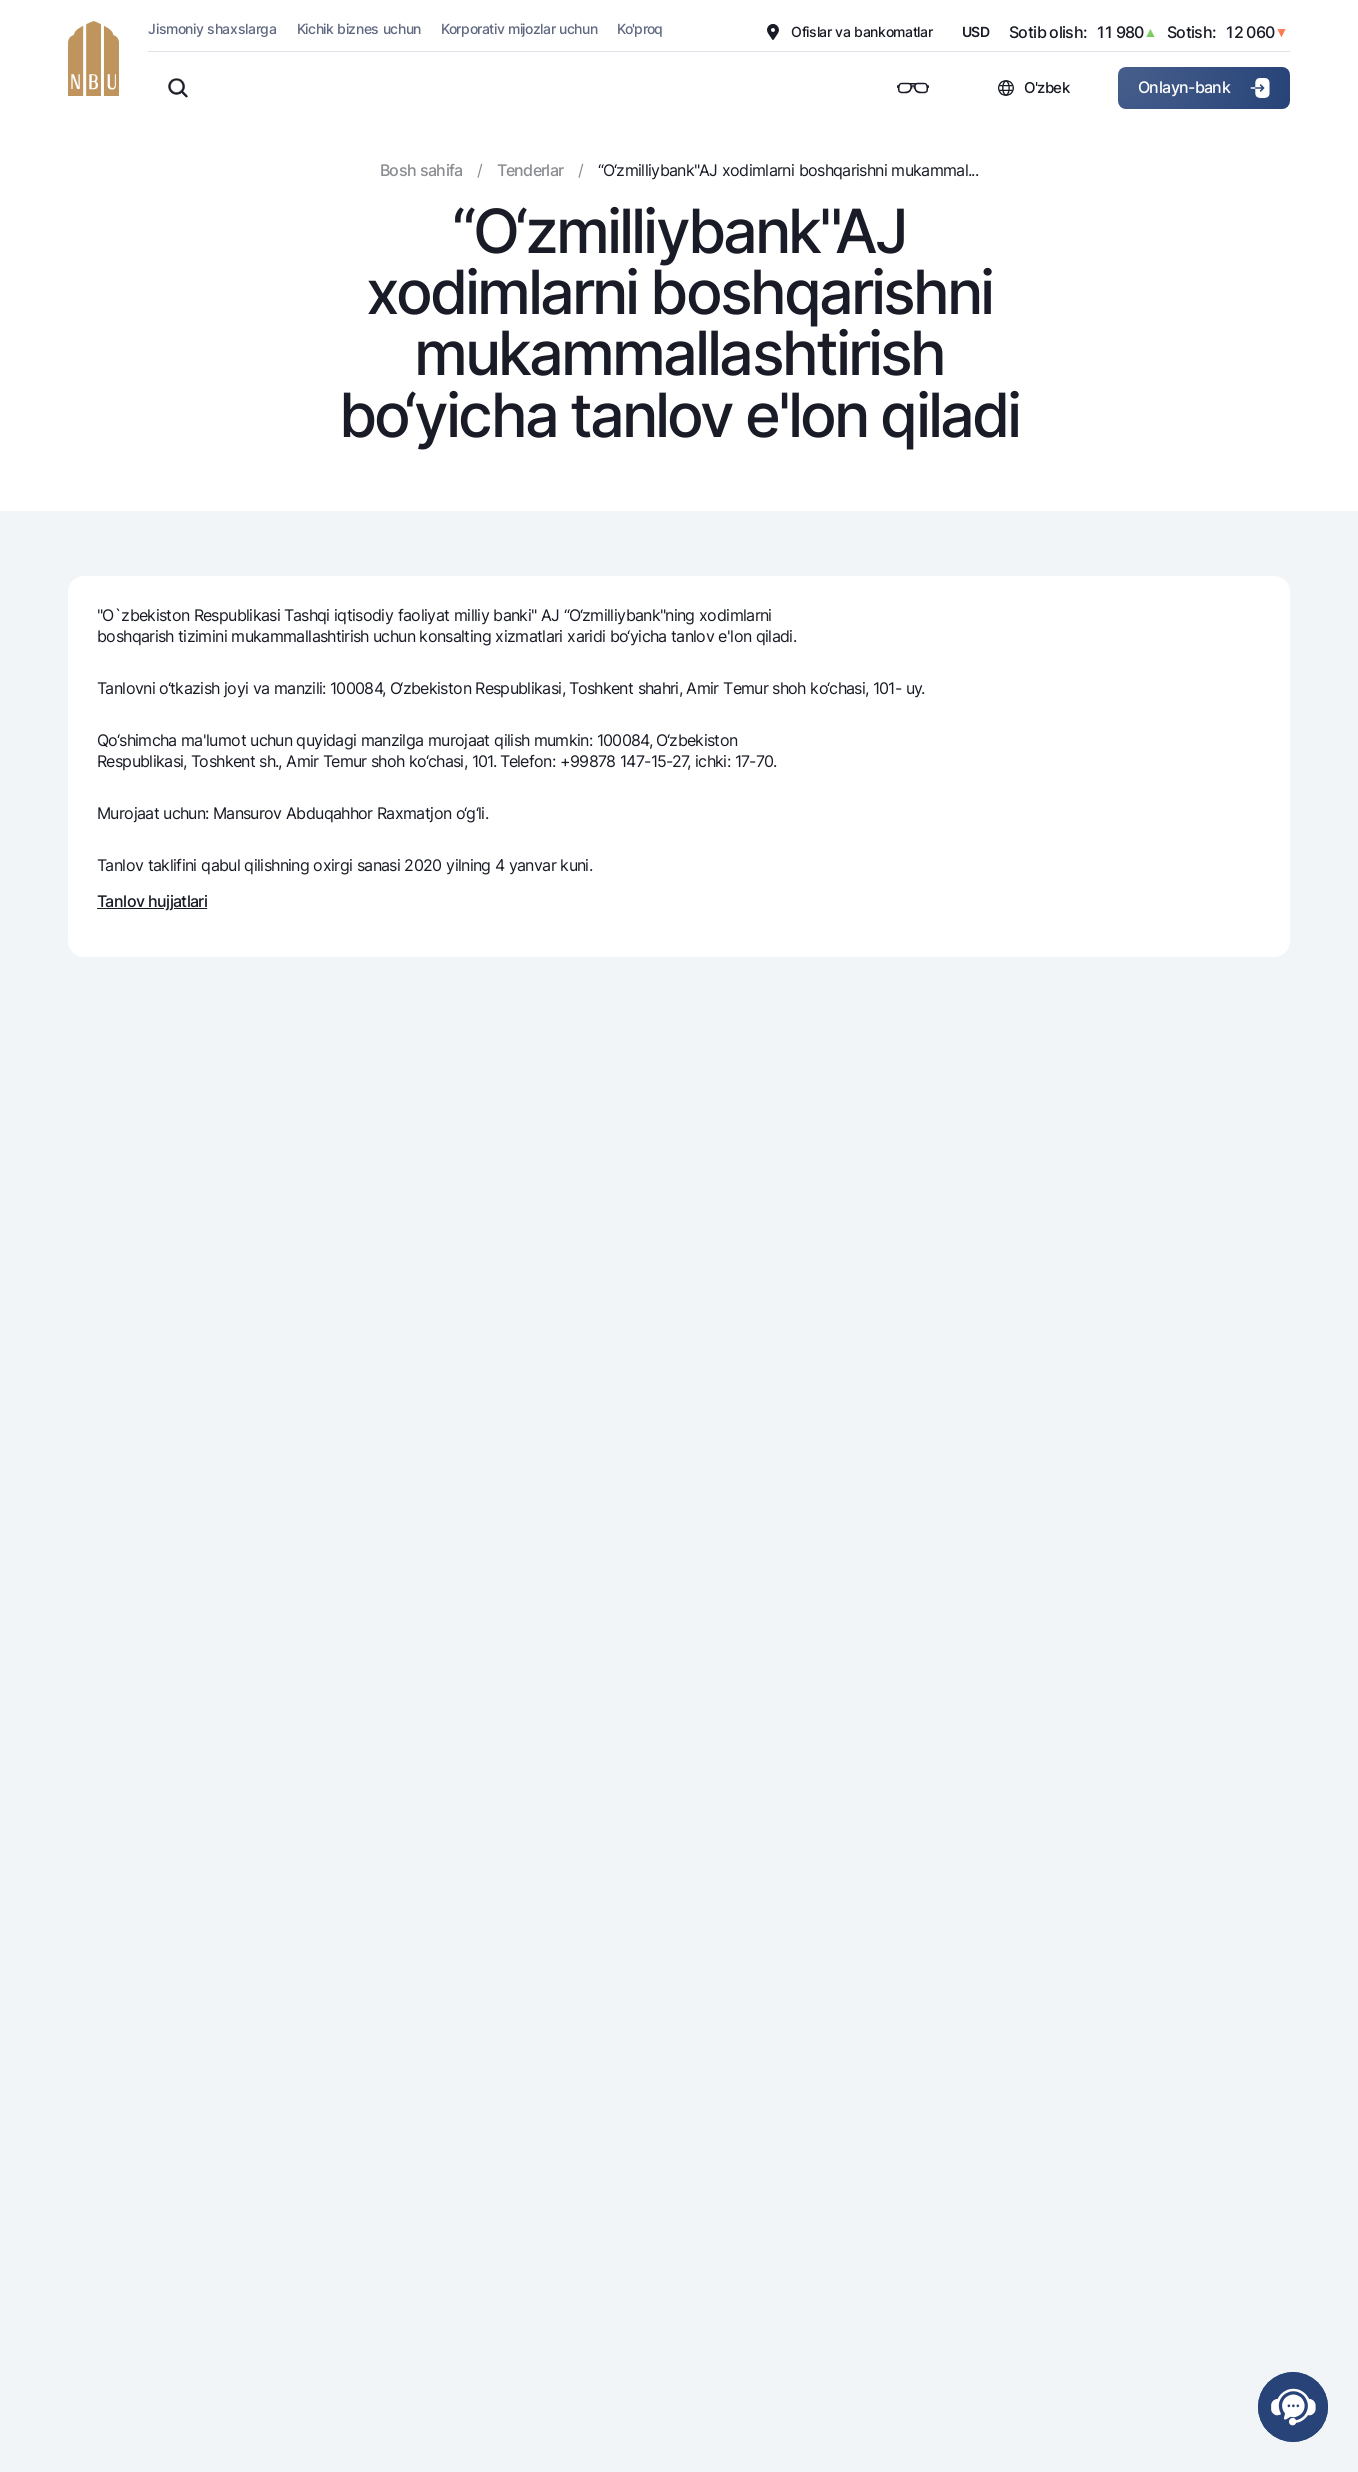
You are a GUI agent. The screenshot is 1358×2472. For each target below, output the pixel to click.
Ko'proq (640, 28)
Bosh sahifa (421, 170)
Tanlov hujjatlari (152, 901)
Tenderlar (530, 170)
